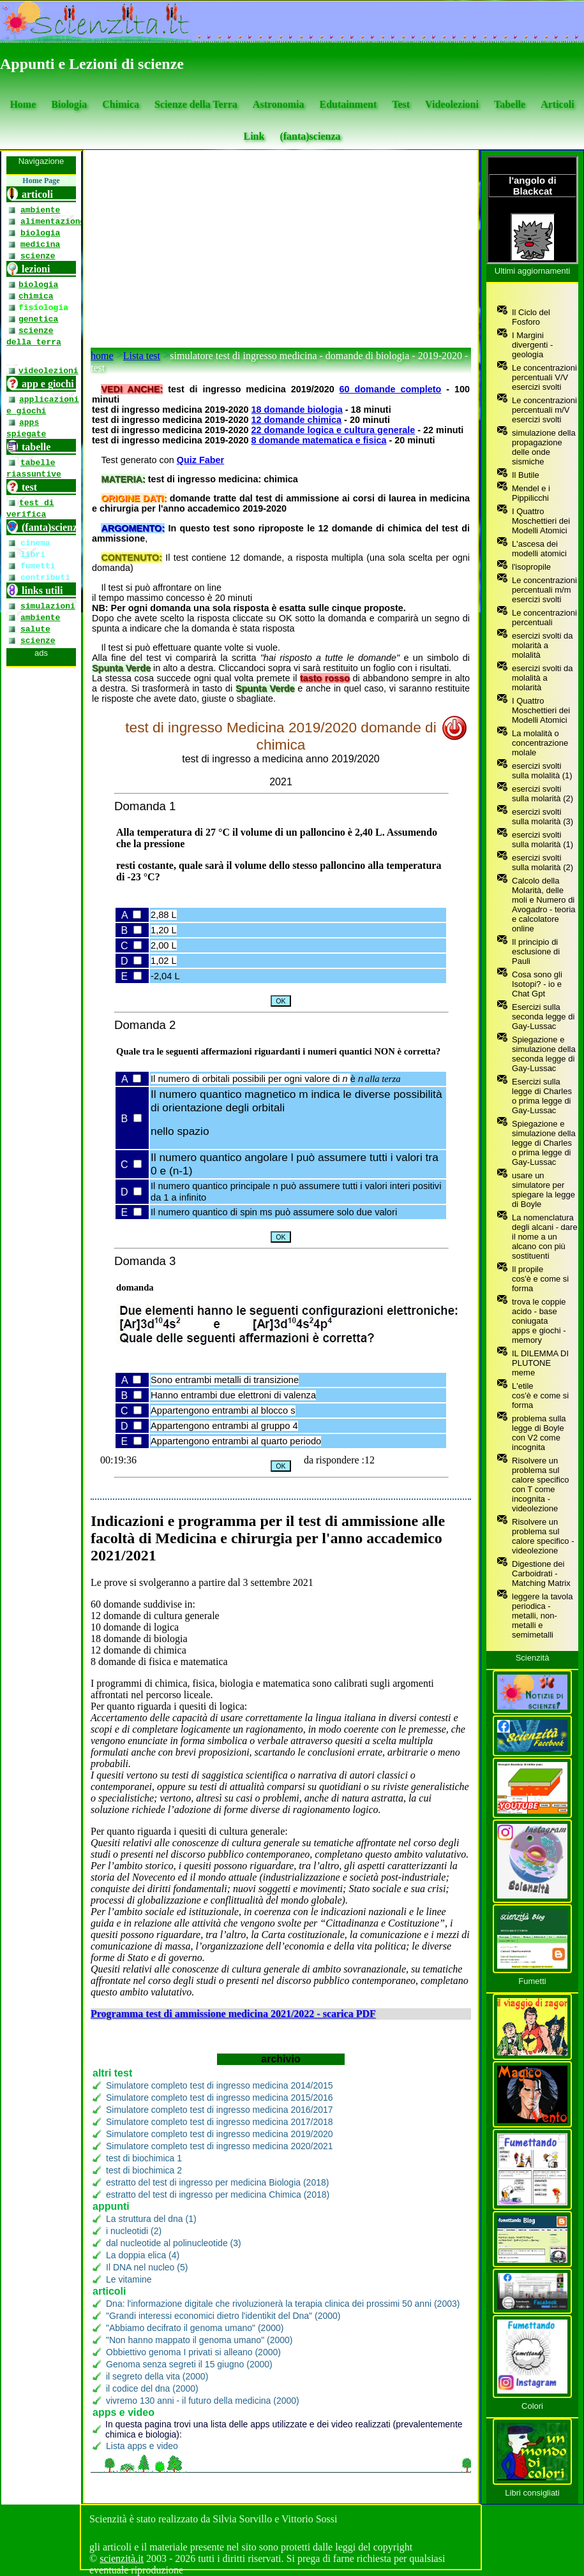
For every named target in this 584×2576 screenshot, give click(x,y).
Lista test (141, 355)
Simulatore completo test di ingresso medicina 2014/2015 (219, 2085)
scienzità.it (122, 2558)
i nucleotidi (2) (133, 2231)
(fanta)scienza (310, 136)
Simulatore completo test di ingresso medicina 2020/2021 (219, 2146)
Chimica (120, 104)
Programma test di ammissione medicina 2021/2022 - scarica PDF (233, 2013)
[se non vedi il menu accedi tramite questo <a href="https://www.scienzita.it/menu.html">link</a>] (41, 1328)
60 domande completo (391, 389)
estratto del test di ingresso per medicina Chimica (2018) (217, 2194)
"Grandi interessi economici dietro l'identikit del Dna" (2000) (223, 2316)
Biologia (69, 104)
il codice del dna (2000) (152, 2388)
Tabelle (509, 104)
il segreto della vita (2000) (157, 2376)
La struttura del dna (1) (151, 2219)
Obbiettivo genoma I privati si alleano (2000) (193, 2352)
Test (401, 104)
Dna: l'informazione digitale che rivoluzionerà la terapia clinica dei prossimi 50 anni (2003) (283, 2303)
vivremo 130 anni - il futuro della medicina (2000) (202, 2400)
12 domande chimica (296, 420)
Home (23, 104)
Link (253, 136)
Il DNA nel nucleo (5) (147, 2267)
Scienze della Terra (195, 104)
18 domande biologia (297, 409)
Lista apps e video (142, 2446)
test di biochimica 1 (144, 2158)
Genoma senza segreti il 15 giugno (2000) (189, 2364)
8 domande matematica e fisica (319, 440)
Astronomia (278, 104)
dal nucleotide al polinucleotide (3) (173, 2243)
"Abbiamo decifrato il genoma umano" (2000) (194, 2328)
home (102, 355)
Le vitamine (129, 2279)
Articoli (557, 104)
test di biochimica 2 (144, 2170)
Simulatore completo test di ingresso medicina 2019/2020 (219, 2134)
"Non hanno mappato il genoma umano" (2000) (199, 2340)
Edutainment (348, 104)
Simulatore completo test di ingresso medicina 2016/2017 (219, 2110)
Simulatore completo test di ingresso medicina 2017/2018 (219, 2122)
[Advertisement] (281, 252)
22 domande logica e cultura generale (333, 430)
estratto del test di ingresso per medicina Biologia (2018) (217, 2182)
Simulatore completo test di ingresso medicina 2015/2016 (219, 2097)
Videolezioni (452, 104)
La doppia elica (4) (142, 2255)
